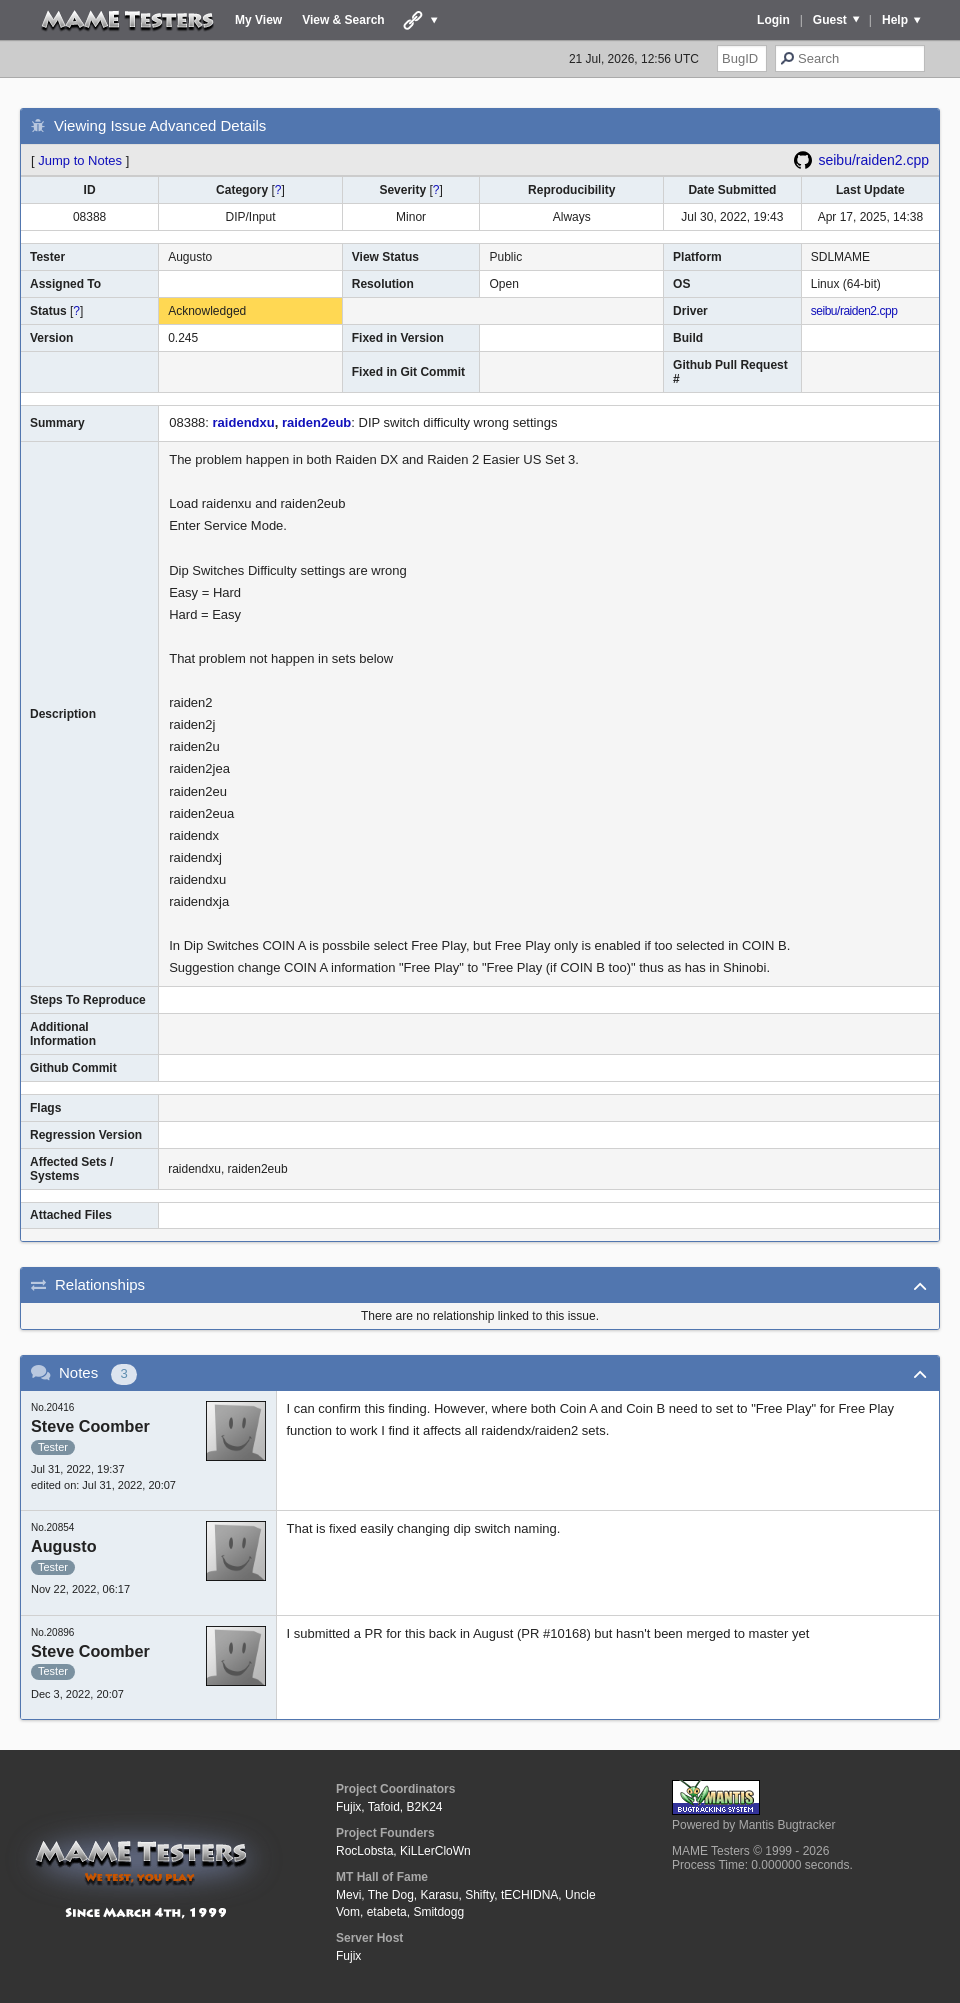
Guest (830, 20)
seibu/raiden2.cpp (873, 160)
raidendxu (244, 422)
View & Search (343, 20)
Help (895, 20)
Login (773, 20)
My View (258, 20)
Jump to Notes (80, 160)
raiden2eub (316, 422)
